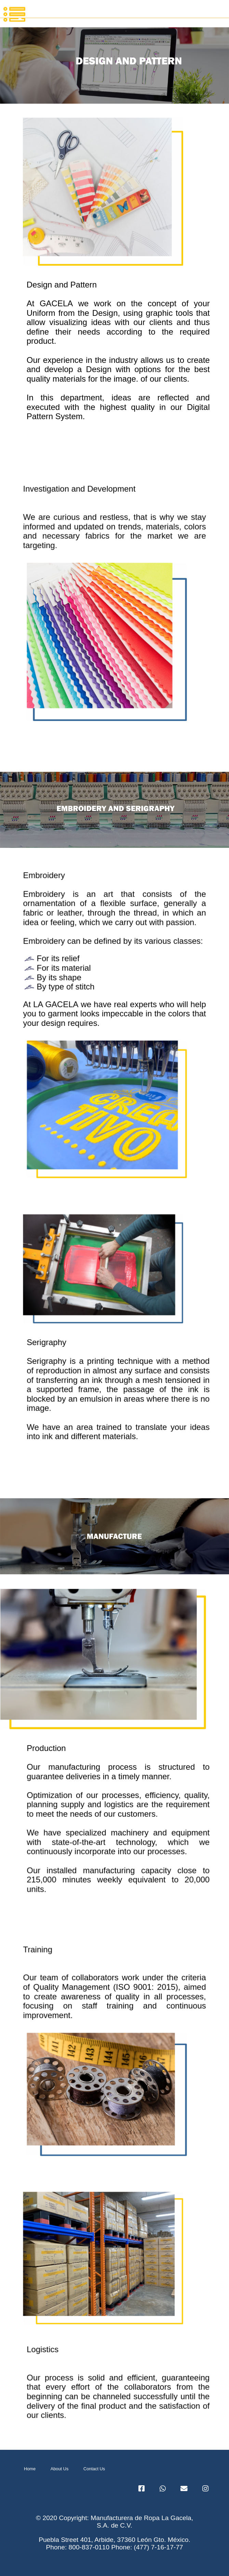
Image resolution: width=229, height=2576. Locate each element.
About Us (60, 2469)
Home (30, 2469)
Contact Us (94, 2469)
